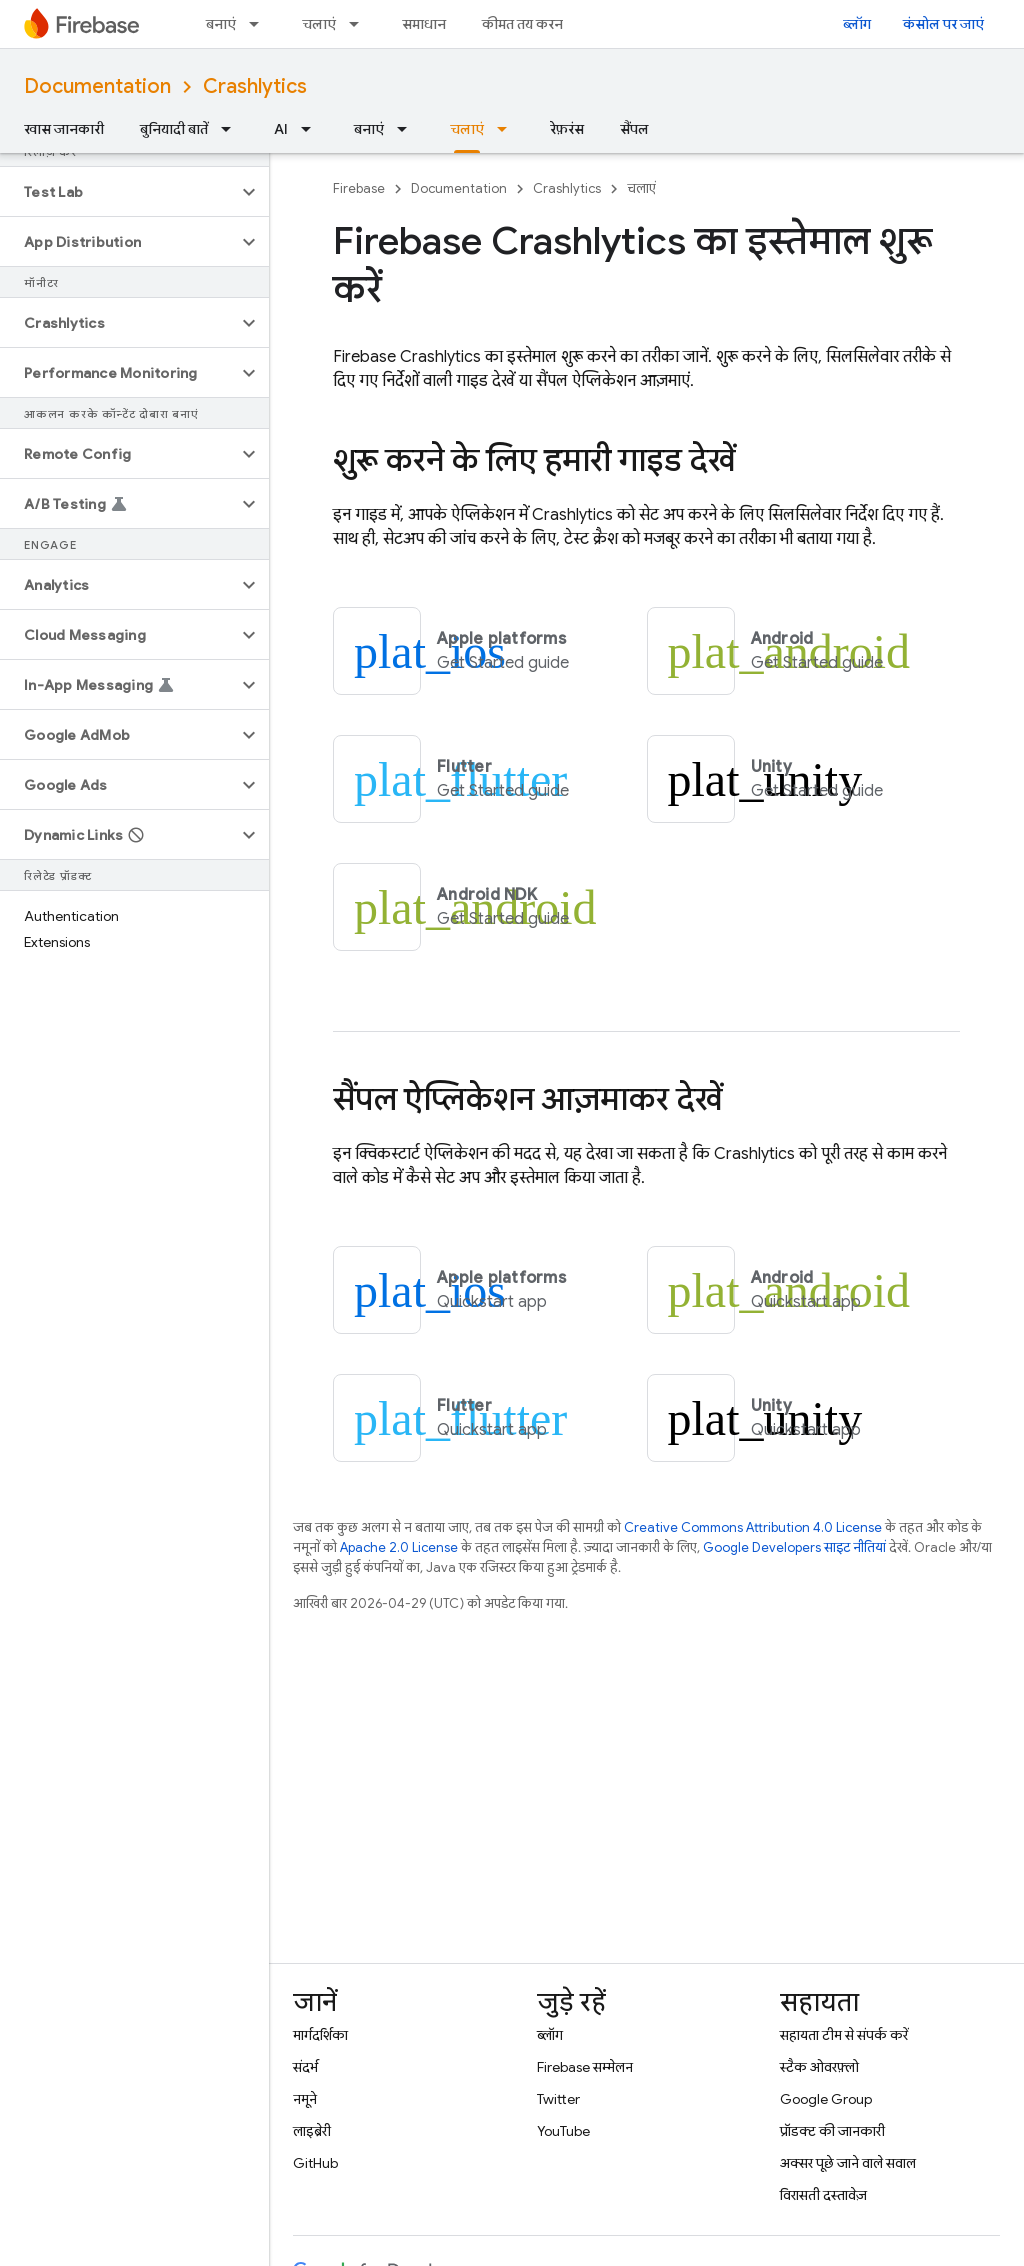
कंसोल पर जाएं (943, 24)
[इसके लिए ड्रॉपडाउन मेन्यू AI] (312, 129)
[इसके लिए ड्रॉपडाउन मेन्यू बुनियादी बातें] (232, 129)
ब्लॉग (857, 24)
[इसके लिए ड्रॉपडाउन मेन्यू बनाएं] (260, 24)
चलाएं (319, 24)
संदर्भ (305, 2067)
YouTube (563, 2131)
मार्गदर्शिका (320, 2035)
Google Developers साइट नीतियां (794, 1547)
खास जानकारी (64, 129)
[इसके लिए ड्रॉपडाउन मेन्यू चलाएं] (360, 24)
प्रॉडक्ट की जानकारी (832, 2131)
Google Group (826, 2099)
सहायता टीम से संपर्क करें (844, 2035)
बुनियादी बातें (174, 129)
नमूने (305, 2099)
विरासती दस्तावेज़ (823, 2195)
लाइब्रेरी (312, 2131)
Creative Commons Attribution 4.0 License (753, 1527)
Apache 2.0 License (399, 1547)
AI (281, 129)
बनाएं (221, 24)
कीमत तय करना (524, 24)
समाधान (424, 24)
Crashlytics (255, 86)
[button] (118, 192)
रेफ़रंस (567, 129)
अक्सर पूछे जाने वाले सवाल (848, 2163)
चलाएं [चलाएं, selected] (467, 129)
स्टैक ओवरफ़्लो (819, 2067)
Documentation (97, 86)
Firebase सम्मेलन (585, 2067)
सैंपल (634, 129)
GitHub (315, 2163)
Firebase (359, 188)
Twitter (558, 2099)
